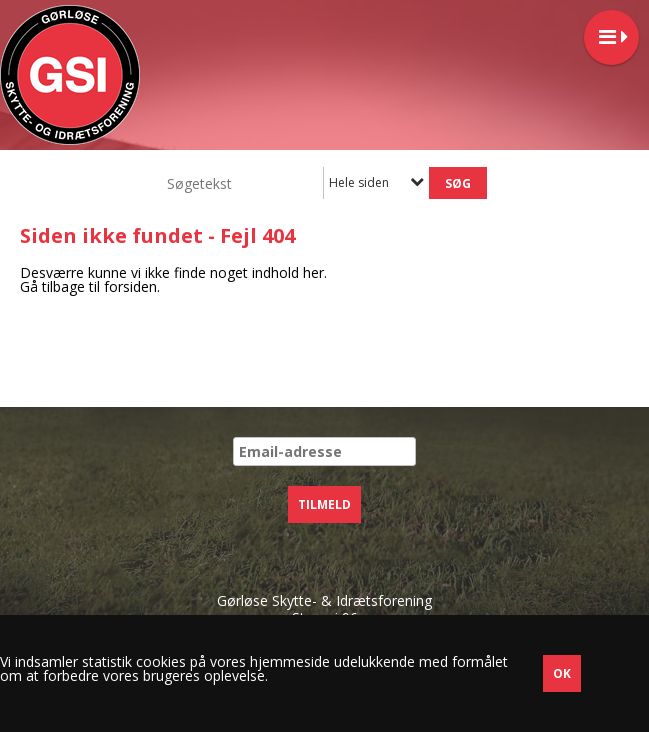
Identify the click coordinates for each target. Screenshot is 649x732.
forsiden (130, 286)
